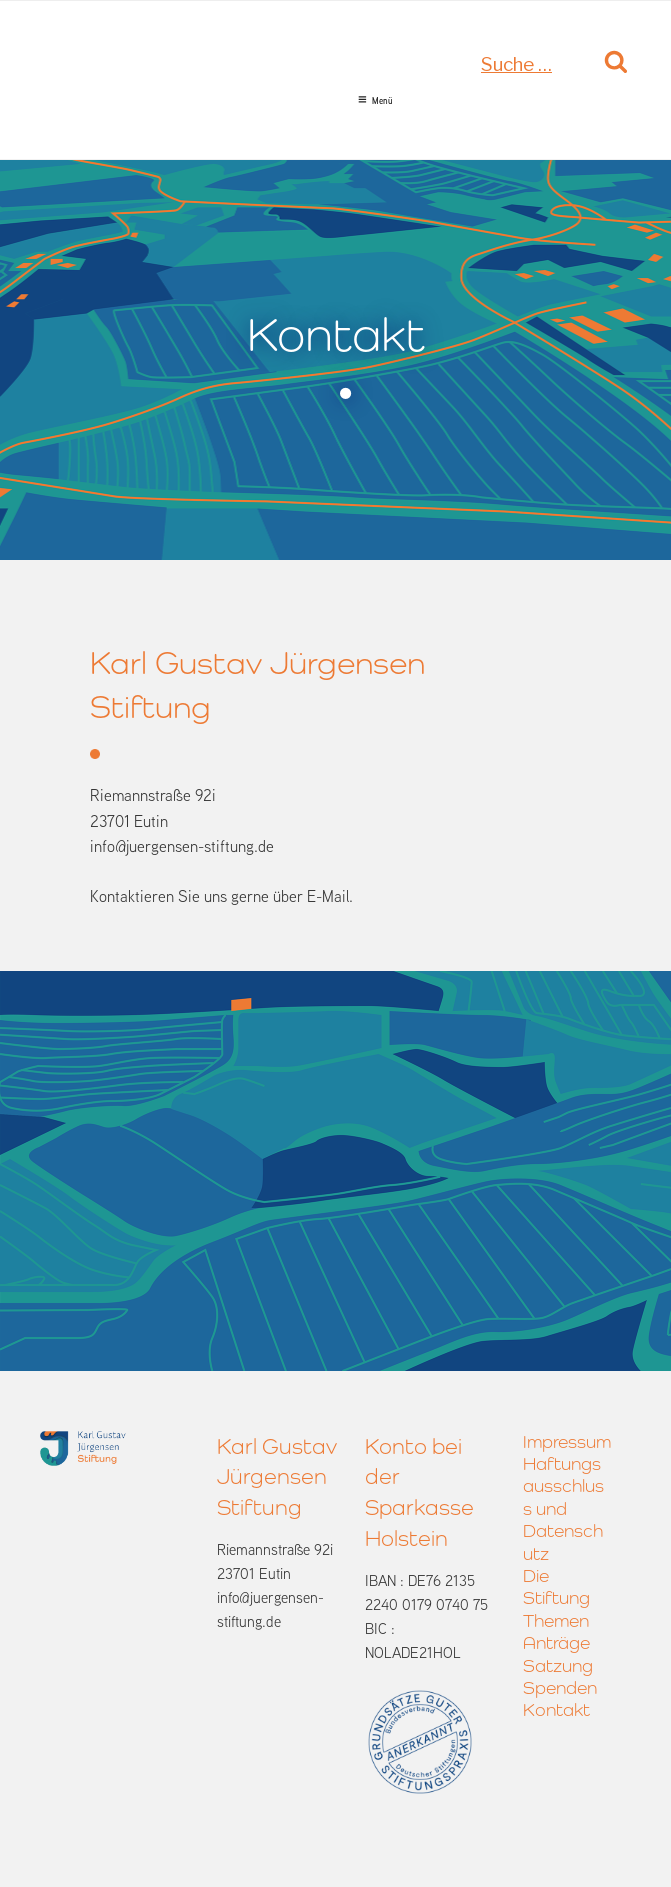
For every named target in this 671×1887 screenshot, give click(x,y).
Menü (375, 101)
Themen (556, 1620)
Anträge (556, 1642)
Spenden (560, 1687)
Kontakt (556, 1709)
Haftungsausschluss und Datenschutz (563, 1508)
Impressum (567, 1441)
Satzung (558, 1665)
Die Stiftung (556, 1586)
